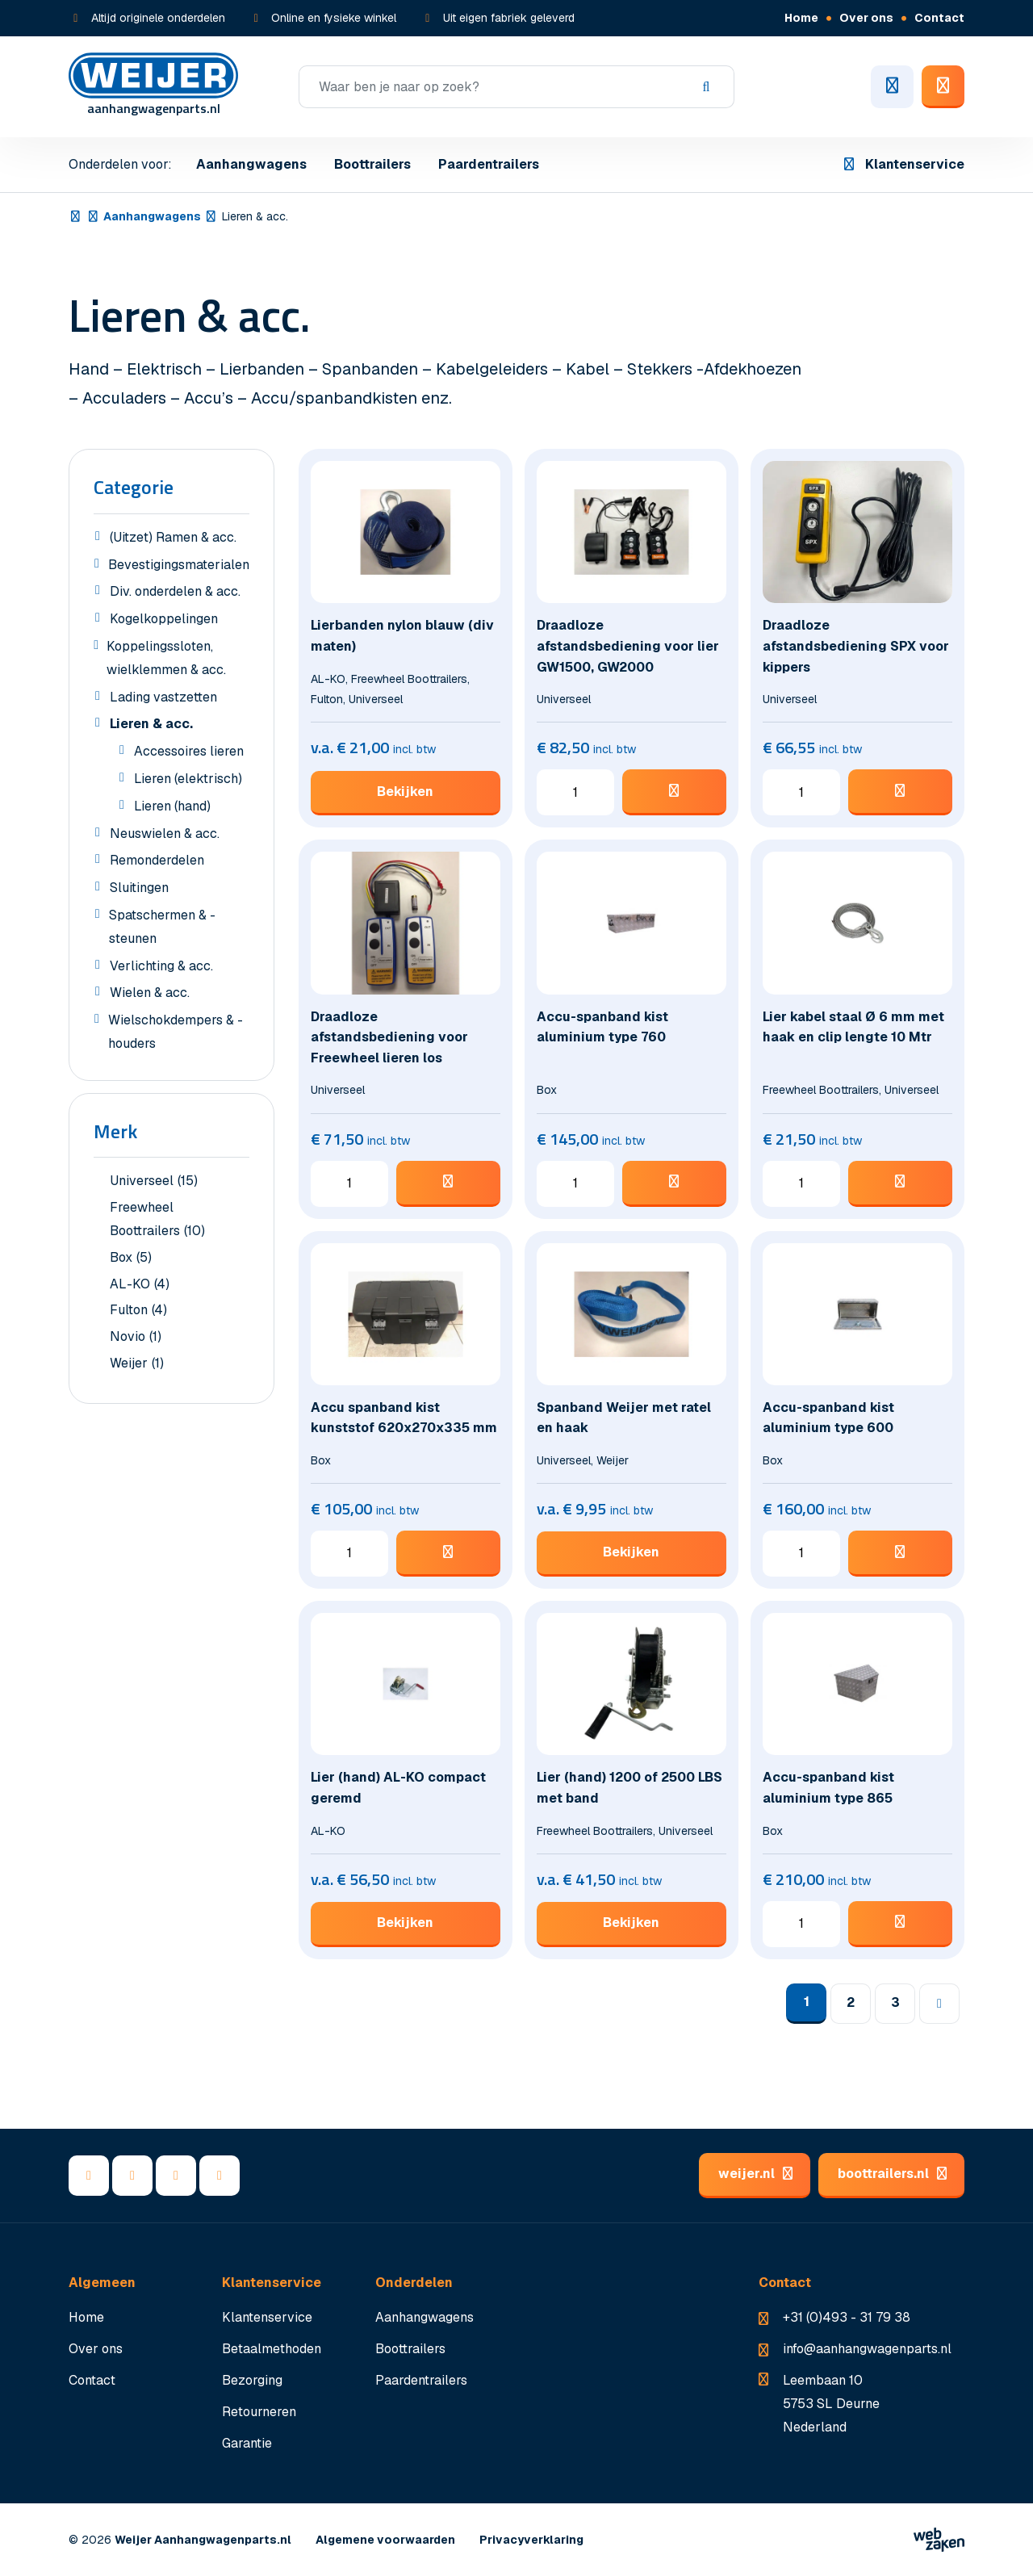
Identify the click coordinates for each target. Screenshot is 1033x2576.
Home (801, 17)
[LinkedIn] (132, 2175)
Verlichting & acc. (153, 967)
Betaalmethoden (271, 2348)
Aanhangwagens (251, 164)
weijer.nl (754, 2173)
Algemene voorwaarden (385, 2539)
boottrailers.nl (891, 2173)
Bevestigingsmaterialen (171, 566)
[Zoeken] (516, 86)
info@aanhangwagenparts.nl (867, 2348)
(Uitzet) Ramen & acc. (165, 539)
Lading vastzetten (155, 699)
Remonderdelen (149, 862)
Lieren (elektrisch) (180, 780)
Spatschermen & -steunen (154, 929)
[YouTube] (176, 2175)
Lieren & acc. (143, 725)
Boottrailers (372, 164)
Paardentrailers (488, 164)
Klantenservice (902, 164)
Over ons (866, 17)
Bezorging (252, 2380)
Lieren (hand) (164, 808)
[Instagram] (219, 2175)
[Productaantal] (575, 793)
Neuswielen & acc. (157, 835)
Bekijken (405, 791)
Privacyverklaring (531, 2539)
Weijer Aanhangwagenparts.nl (203, 2539)
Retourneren (259, 2411)
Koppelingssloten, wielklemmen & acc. (160, 660)
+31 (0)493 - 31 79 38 (846, 2317)
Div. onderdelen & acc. (167, 593)
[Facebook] (89, 2175)
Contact (939, 17)
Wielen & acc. (142, 994)
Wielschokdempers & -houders (168, 1034)
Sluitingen (131, 889)
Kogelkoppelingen (156, 620)
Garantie (247, 2443)
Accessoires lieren (181, 753)
